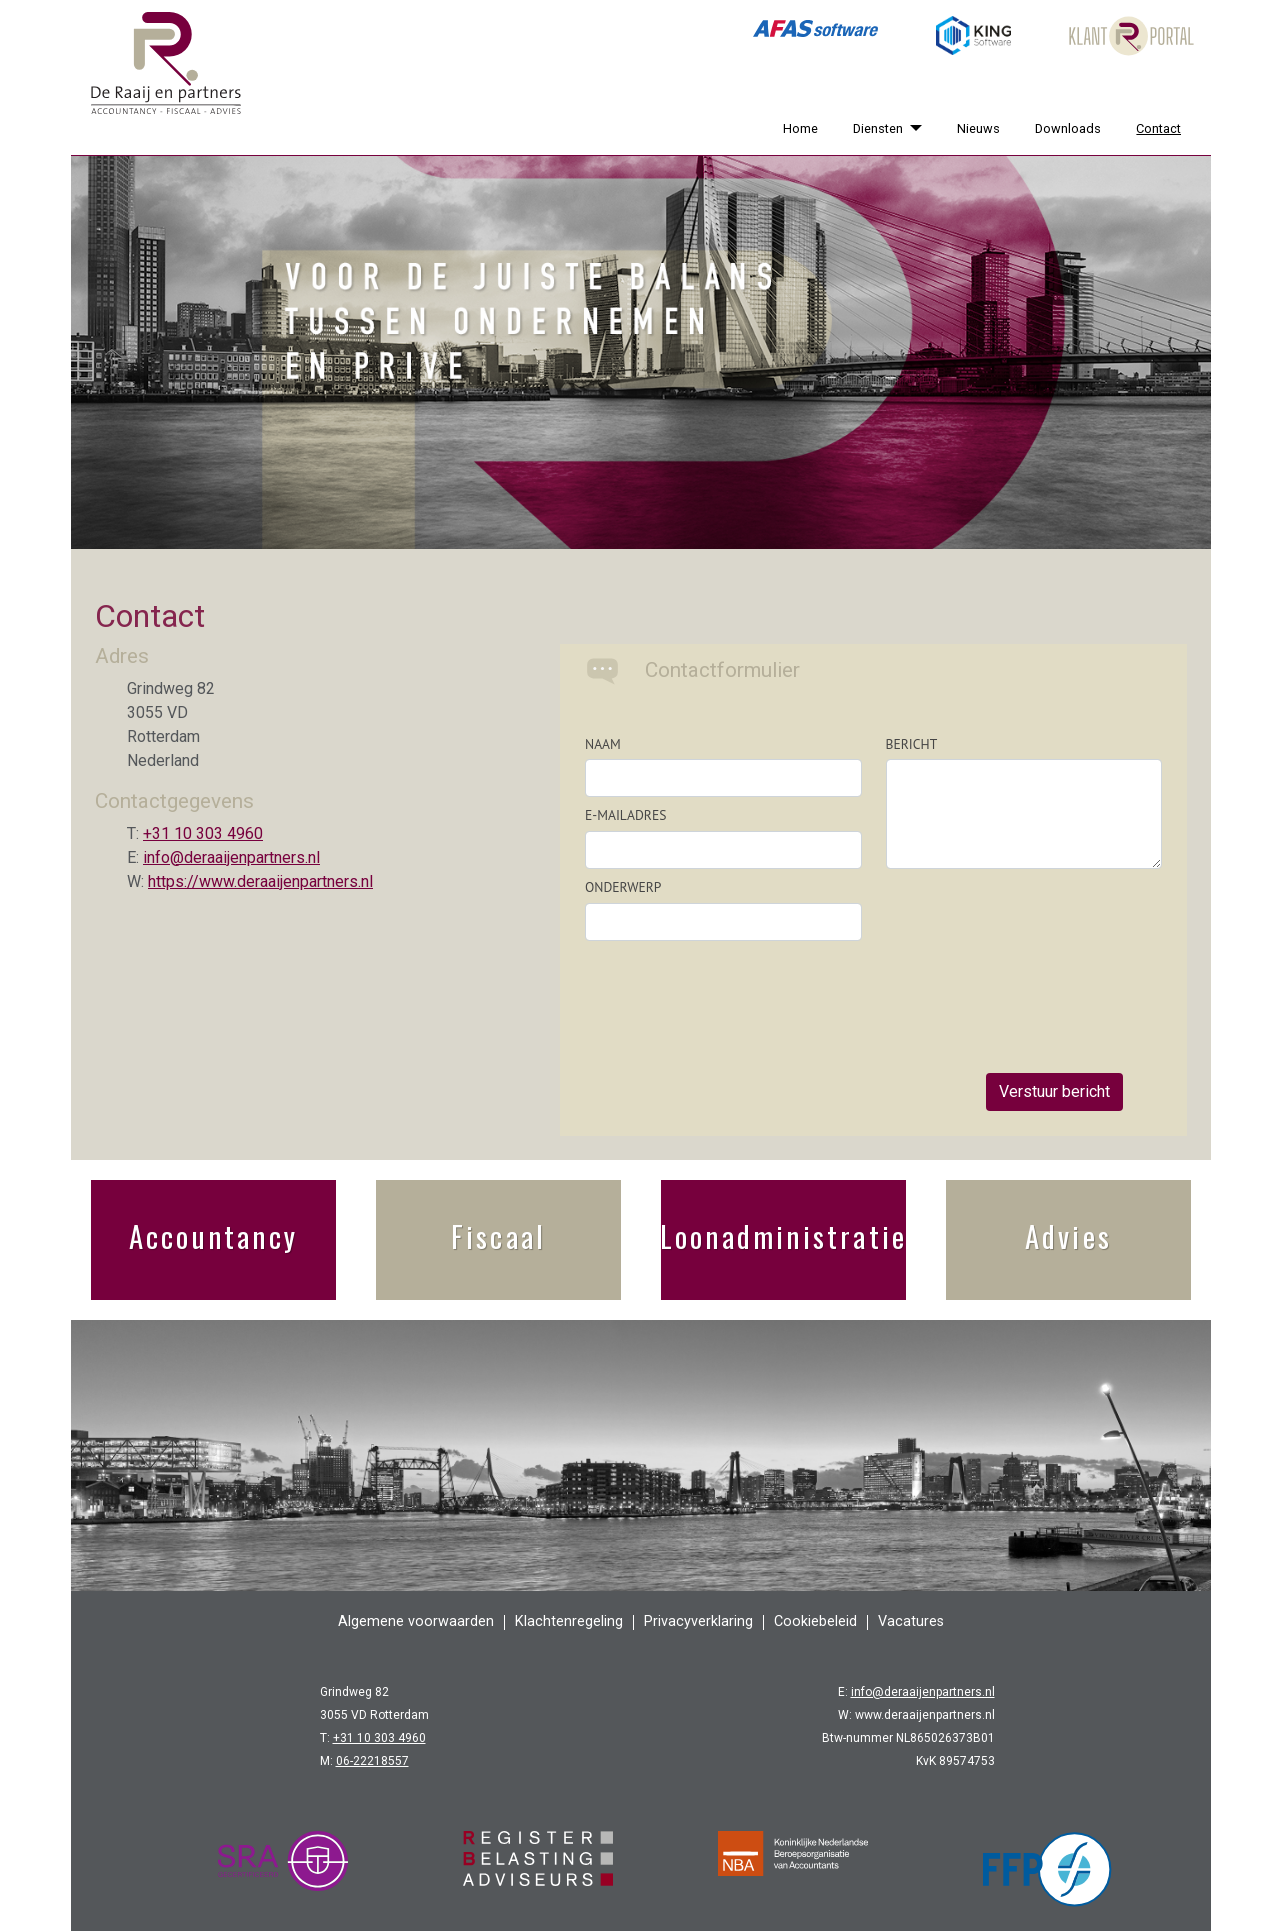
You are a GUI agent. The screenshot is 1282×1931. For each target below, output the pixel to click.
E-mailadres (625, 815)
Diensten (878, 128)
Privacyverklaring (698, 1621)
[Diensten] (912, 128)
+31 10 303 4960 (203, 833)
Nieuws (978, 128)
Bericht (912, 744)
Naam (603, 744)
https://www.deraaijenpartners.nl (260, 881)
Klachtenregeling (569, 1621)
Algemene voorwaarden (416, 1621)
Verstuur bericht (1054, 1091)
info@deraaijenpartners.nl (231, 857)
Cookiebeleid (815, 1621)
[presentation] (1038, 956)
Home (800, 128)
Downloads (1068, 128)
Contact (1158, 128)
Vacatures (911, 1621)
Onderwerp (623, 887)
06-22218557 (372, 1761)
